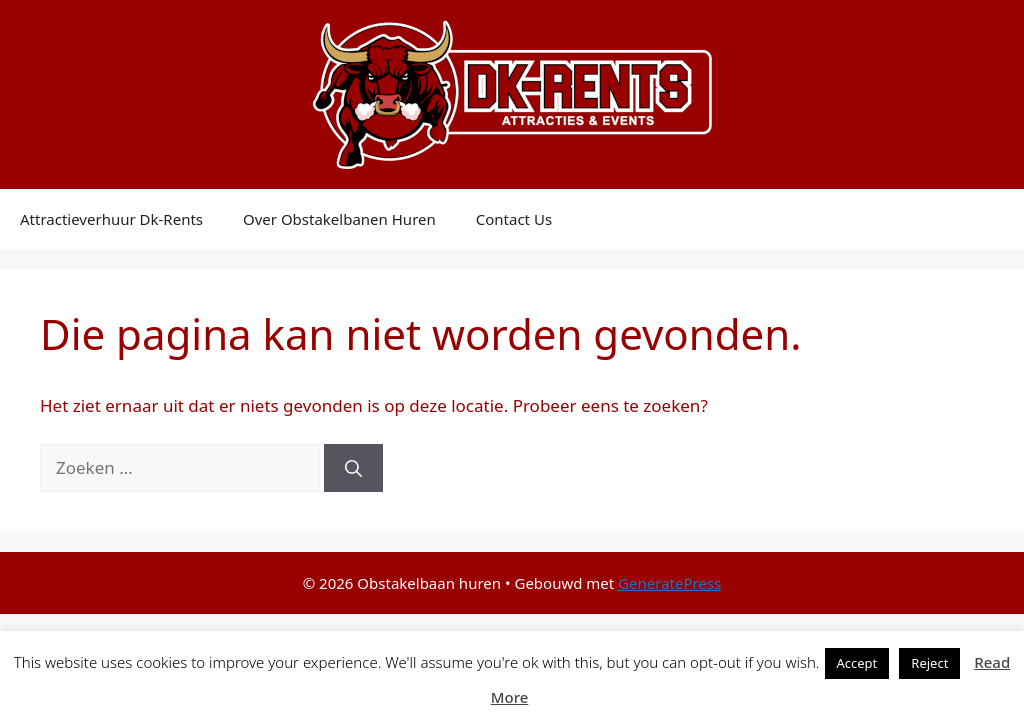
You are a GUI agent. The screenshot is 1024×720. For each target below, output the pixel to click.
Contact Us (514, 219)
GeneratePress (669, 583)
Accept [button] (857, 663)
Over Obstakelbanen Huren (339, 219)
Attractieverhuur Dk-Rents (111, 219)
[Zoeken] (353, 468)
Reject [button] (929, 663)
